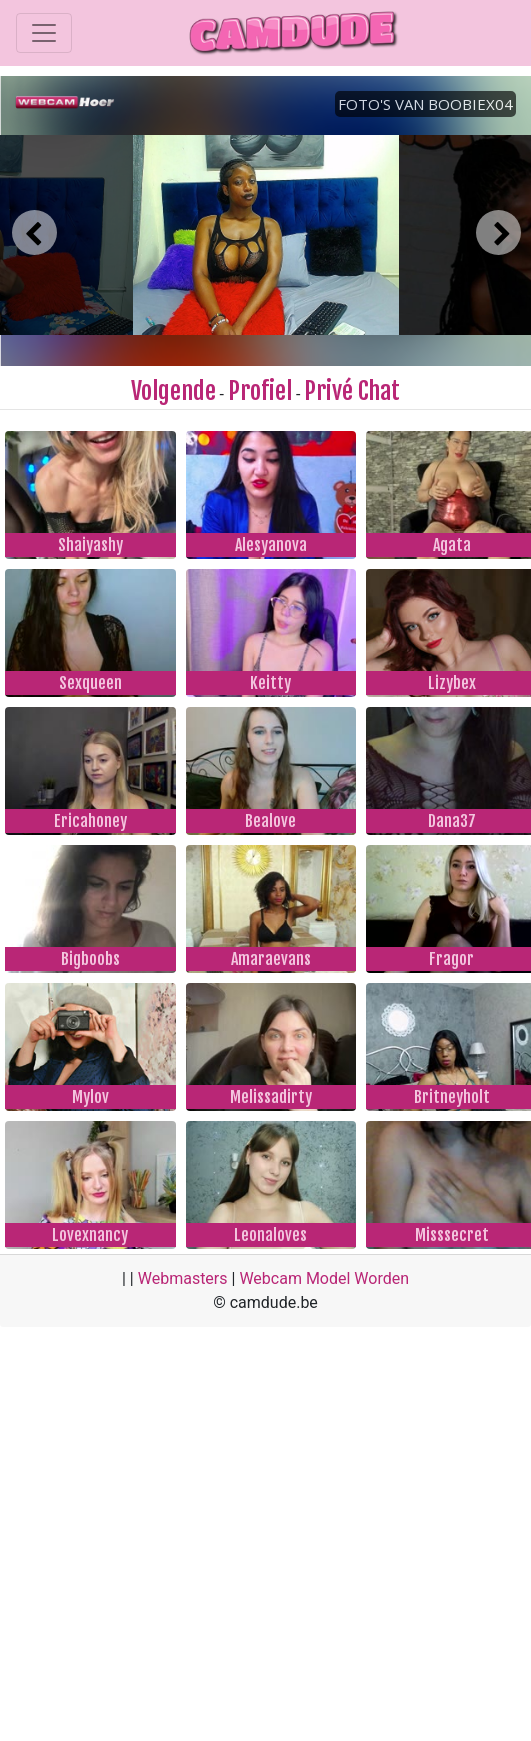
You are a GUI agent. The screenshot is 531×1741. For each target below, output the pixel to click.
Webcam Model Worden (324, 1278)
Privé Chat (352, 391)
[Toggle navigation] (44, 33)
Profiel (260, 391)
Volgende (173, 391)
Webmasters (183, 1278)
